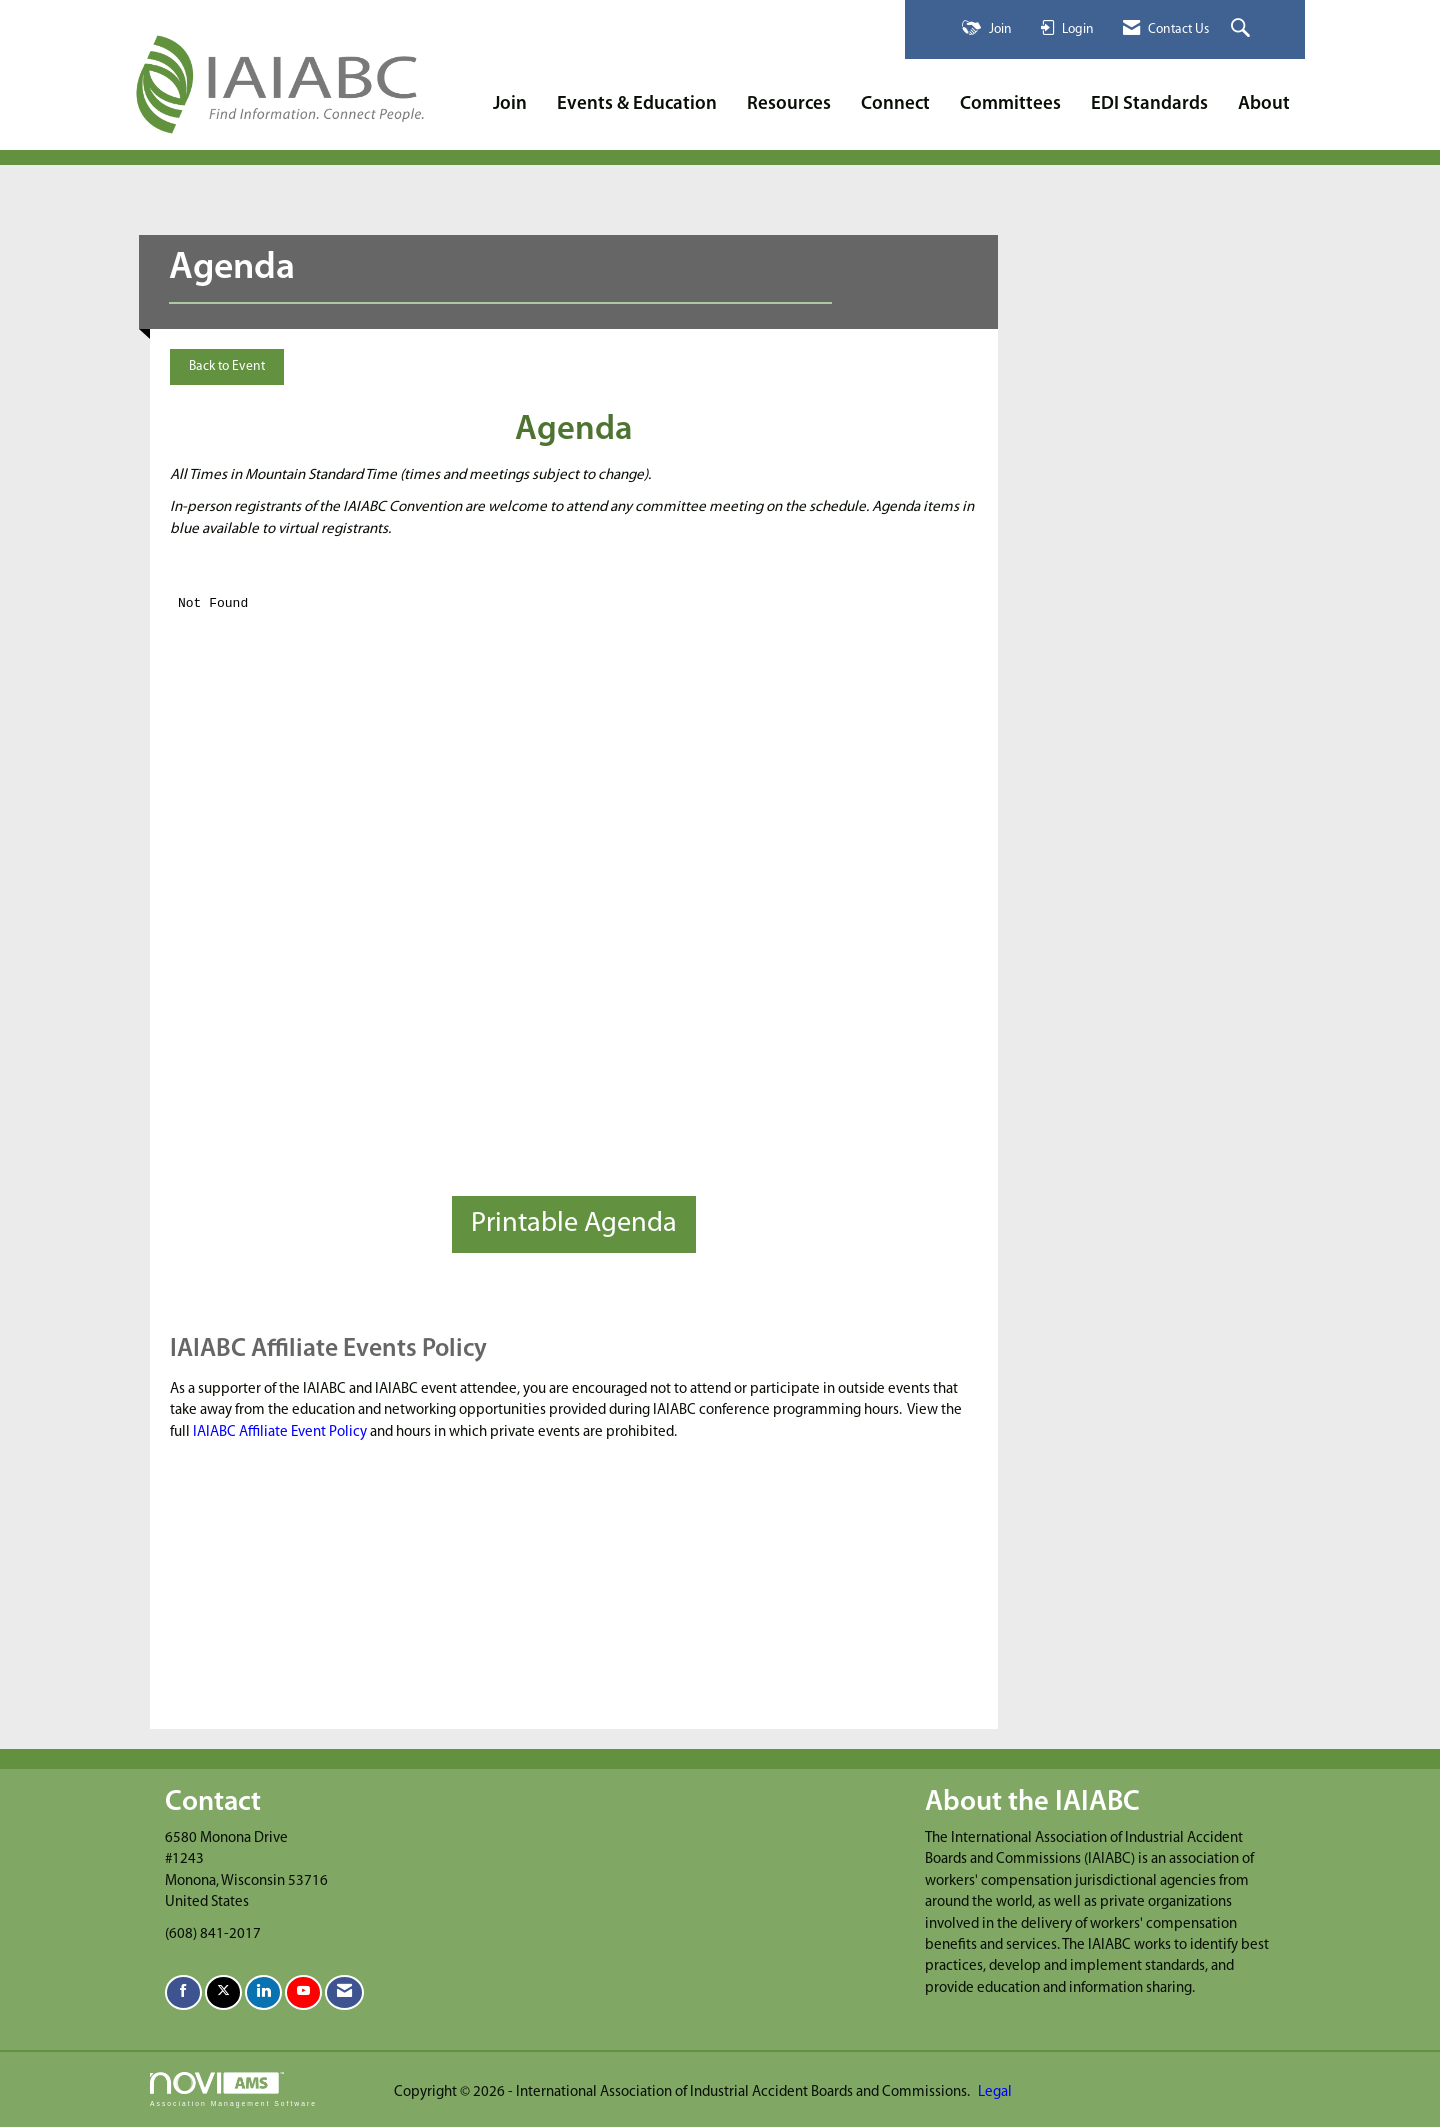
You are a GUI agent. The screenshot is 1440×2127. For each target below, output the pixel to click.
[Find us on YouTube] (303, 1992)
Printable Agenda (574, 1224)
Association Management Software (233, 2090)
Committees (1010, 104)
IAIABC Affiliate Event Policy (280, 1432)
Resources (789, 104)
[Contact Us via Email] (344, 1992)
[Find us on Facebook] (183, 1992)
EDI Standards (1149, 104)
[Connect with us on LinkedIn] (263, 1992)
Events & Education (637, 104)
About (1264, 104)
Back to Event (227, 366)
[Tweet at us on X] (223, 1992)
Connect (895, 104)
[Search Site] (1243, 29)
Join (510, 104)
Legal (995, 2092)
